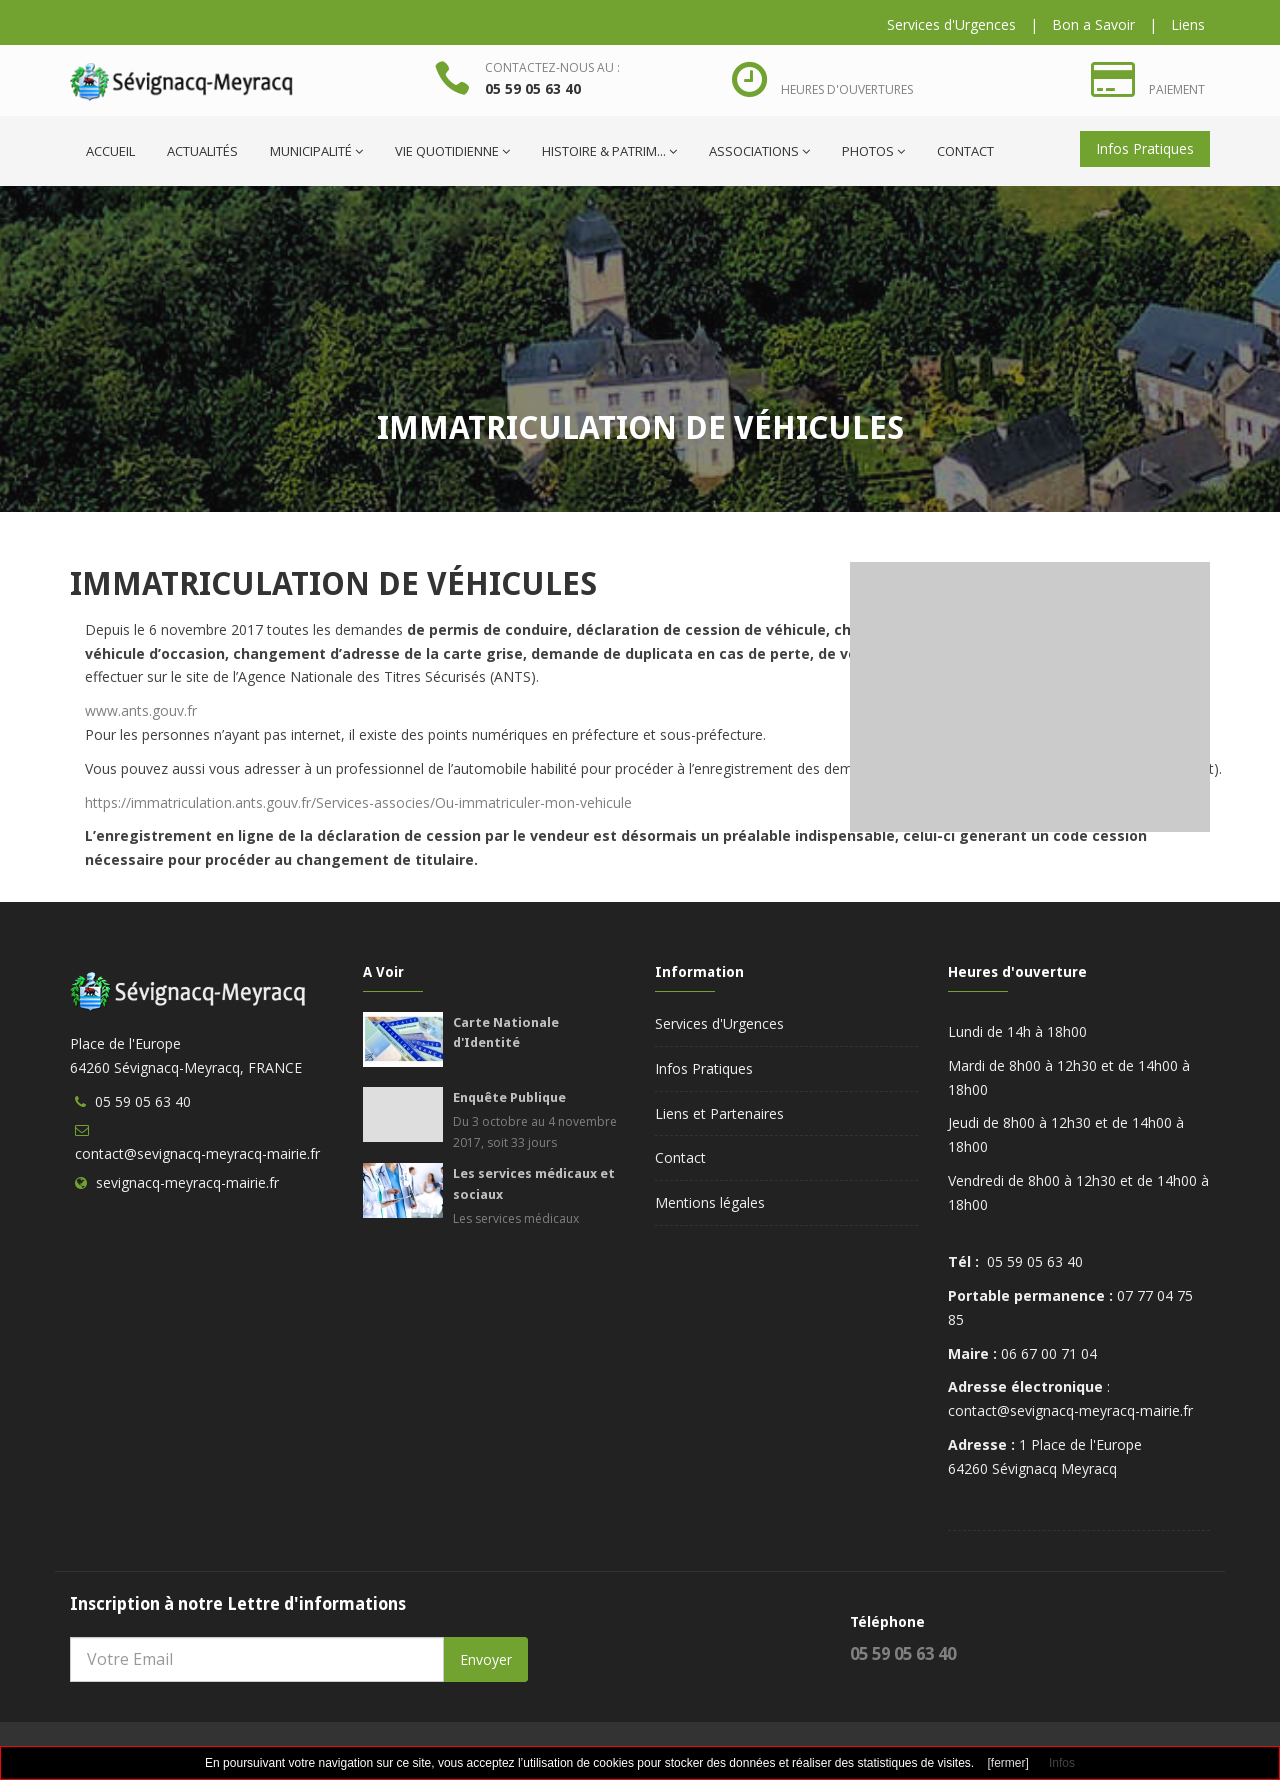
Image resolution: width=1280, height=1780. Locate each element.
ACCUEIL (110, 151)
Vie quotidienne (452, 151)
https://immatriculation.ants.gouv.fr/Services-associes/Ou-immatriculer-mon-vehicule (358, 802)
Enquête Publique (509, 1097)
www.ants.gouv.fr (141, 710)
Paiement (1177, 89)
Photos (873, 151)
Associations (759, 151)
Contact (965, 151)
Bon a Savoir (1093, 24)
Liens (1188, 24)
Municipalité (316, 151)
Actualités (202, 151)
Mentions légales (710, 1202)
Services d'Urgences (951, 24)
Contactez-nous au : (552, 67)
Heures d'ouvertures (847, 89)
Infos (1062, 1763)
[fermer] (1008, 1763)
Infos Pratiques (1145, 148)
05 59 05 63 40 (533, 89)
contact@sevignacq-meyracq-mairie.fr (197, 1153)
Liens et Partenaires (719, 1113)
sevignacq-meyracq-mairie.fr (187, 1182)
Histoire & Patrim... (609, 151)
